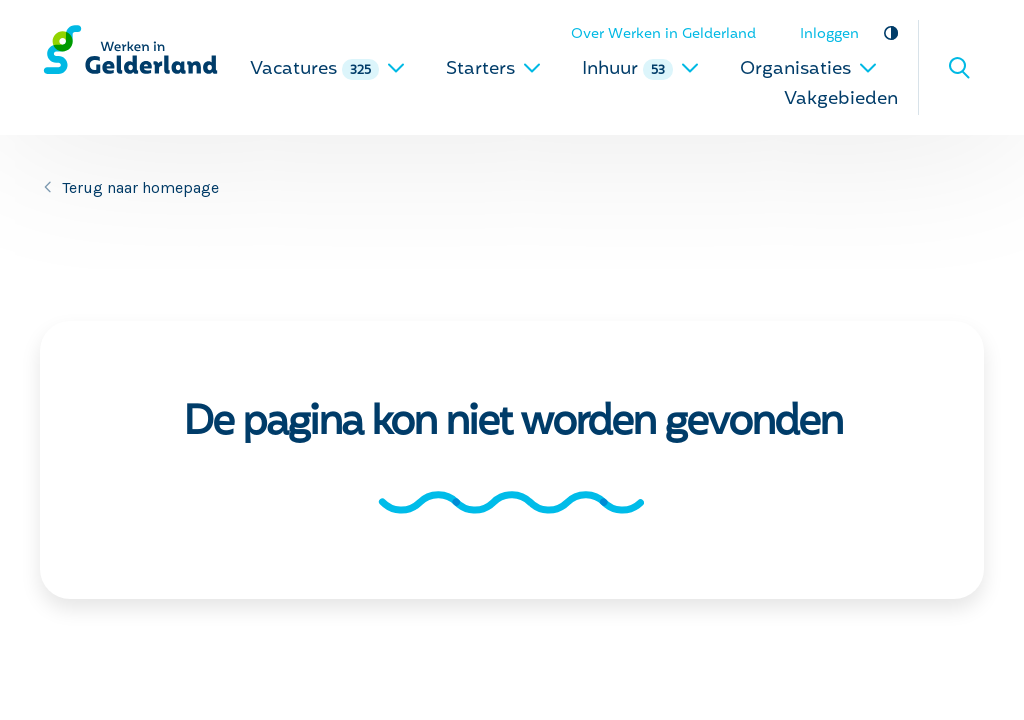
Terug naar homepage (140, 187)
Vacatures (328, 69)
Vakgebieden (841, 99)
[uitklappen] (396, 67)
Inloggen (829, 34)
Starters (494, 69)
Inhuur (641, 69)
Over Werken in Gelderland (663, 34)
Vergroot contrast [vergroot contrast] (890, 32)
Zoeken (959, 68)
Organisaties (809, 69)
